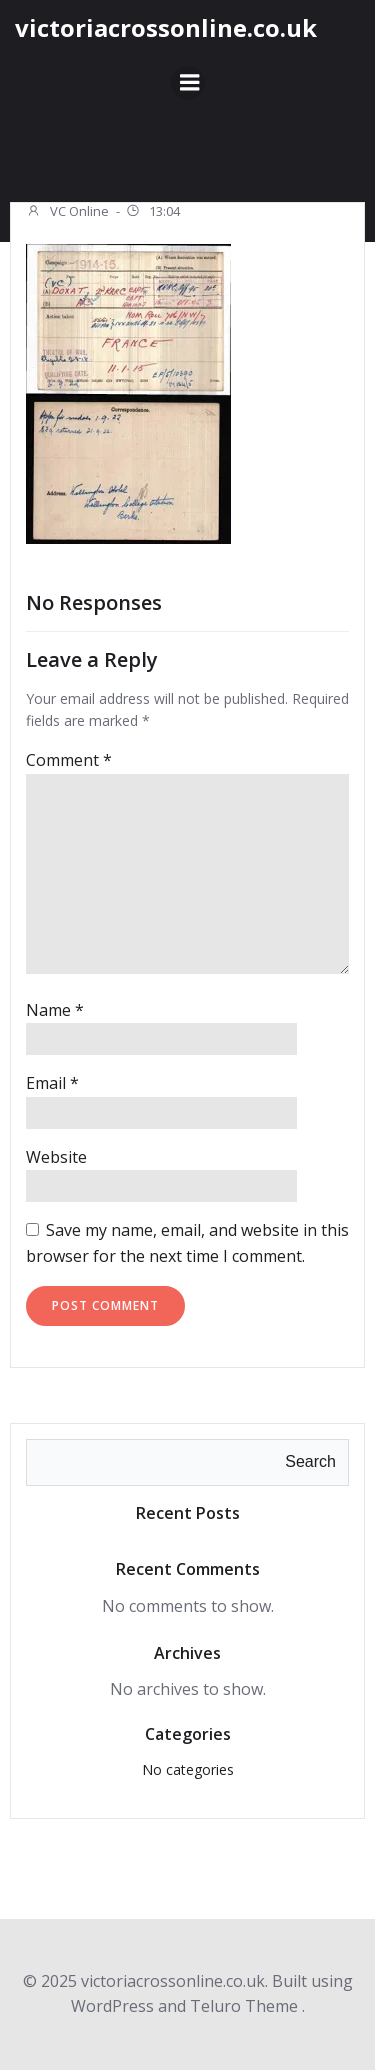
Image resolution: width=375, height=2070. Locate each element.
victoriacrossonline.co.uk (166, 27)
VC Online (67, 213)
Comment (69, 760)
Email (52, 1083)
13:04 (152, 213)
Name (55, 1010)
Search (310, 1461)
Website (56, 1157)
